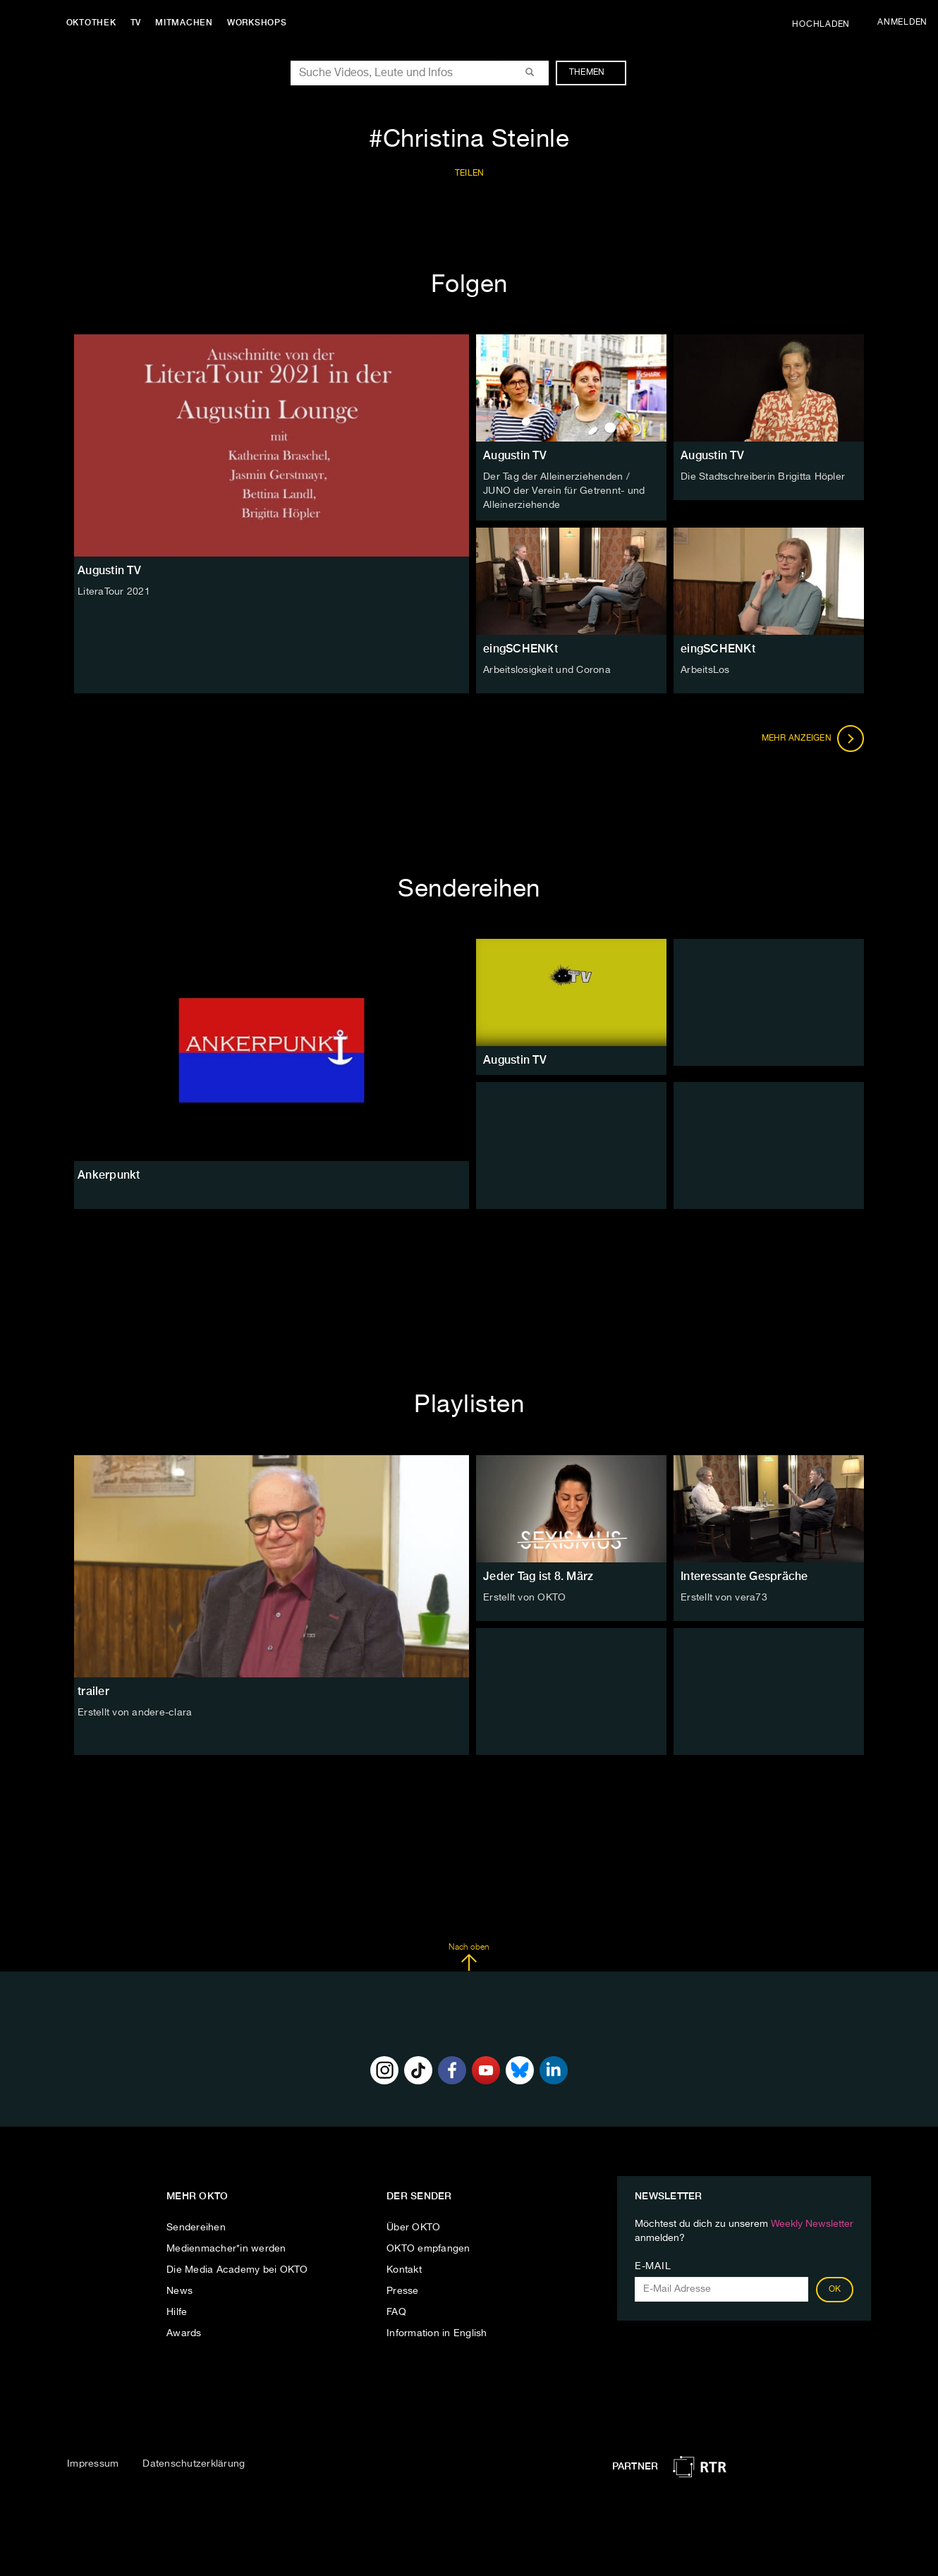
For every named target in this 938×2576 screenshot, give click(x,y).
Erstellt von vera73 (724, 1597)
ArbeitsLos (705, 669)
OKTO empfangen (428, 2248)
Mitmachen (185, 23)
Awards (184, 2333)
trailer (93, 1690)
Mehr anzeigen (813, 737)
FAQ (396, 2311)
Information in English (436, 2333)
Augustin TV (515, 455)
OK (835, 2289)
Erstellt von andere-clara (135, 1712)
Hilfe (176, 2311)
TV (136, 23)
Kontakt (404, 2269)
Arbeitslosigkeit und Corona (547, 669)
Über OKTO (413, 2227)
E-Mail (653, 2266)
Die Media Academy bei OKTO (237, 2269)
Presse (402, 2290)
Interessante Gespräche (744, 1575)
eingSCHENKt (520, 648)
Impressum (92, 2463)
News (179, 2290)
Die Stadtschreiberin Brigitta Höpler (763, 477)
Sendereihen (196, 2227)
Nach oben (469, 1957)
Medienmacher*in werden (226, 2248)
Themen (594, 72)
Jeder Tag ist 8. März (538, 1575)
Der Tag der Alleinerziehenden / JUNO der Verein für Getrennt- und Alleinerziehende (564, 491)
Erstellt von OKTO (524, 1597)
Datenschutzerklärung (193, 2463)
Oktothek (92, 23)
